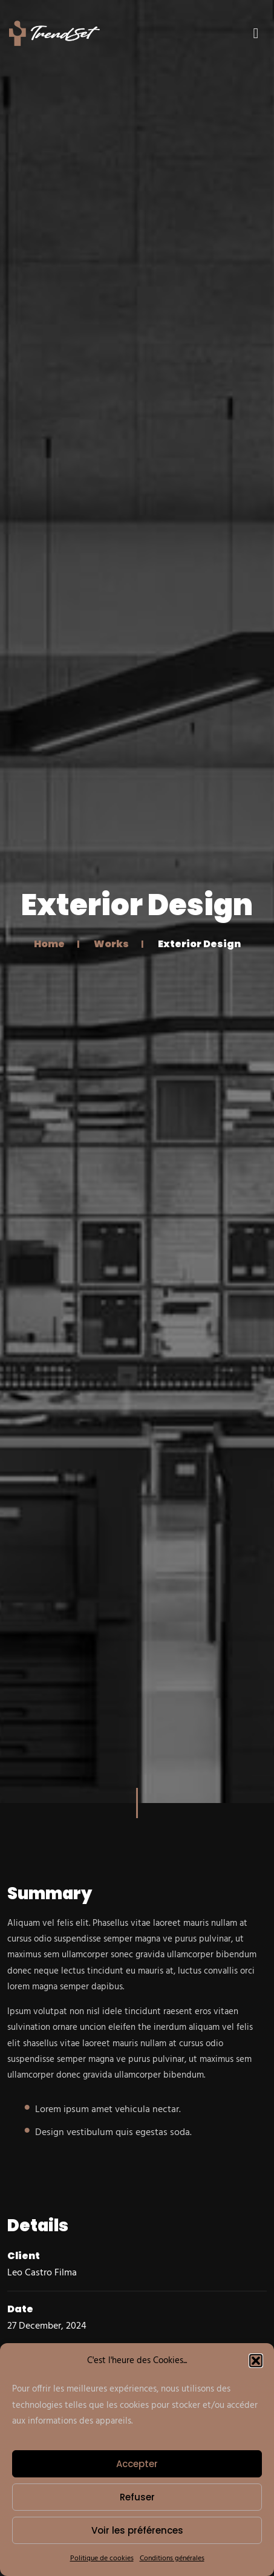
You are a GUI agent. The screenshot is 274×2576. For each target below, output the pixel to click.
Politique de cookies (102, 2558)
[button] (256, 2361)
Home (49, 943)
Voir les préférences (137, 2530)
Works (111, 943)
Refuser (137, 2497)
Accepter (137, 2463)
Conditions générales (172, 2558)
